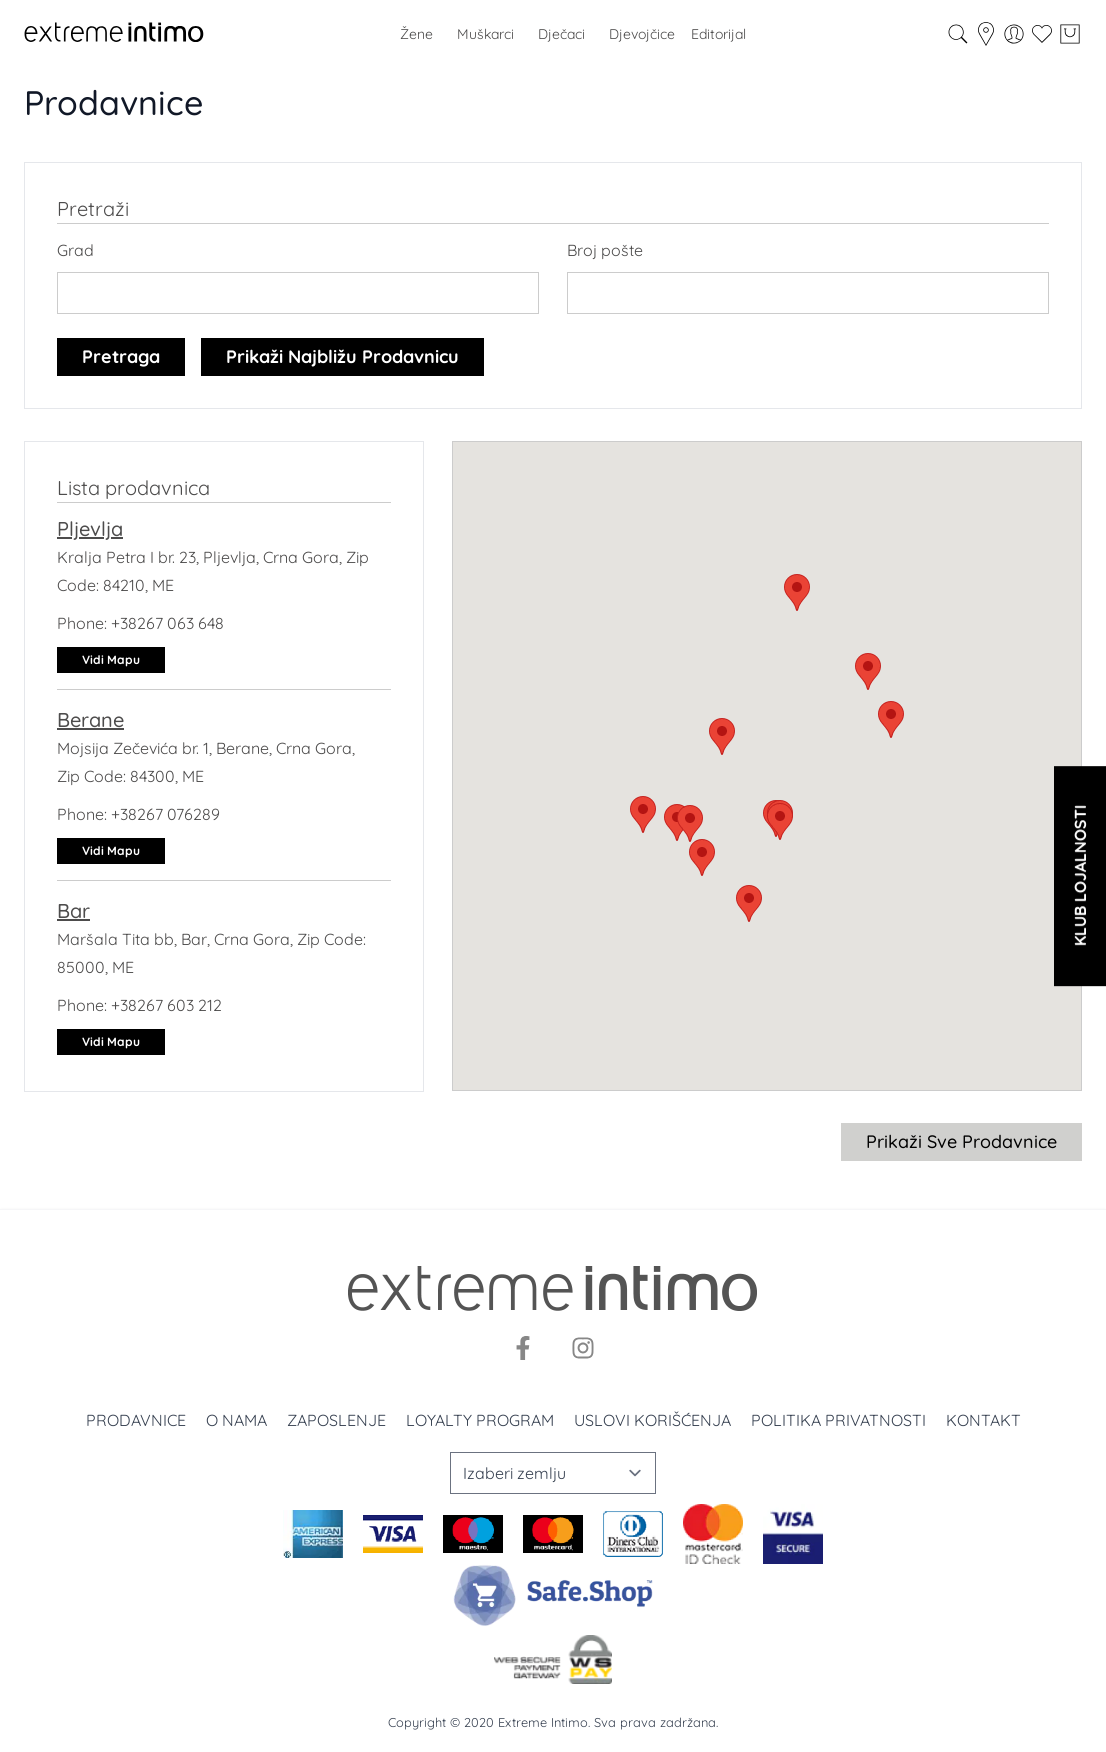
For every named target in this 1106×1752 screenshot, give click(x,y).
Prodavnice (136, 1420)
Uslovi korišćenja (652, 1420)
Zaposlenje (336, 1420)
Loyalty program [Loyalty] (480, 1420)
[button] (797, 592)
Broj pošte (605, 250)
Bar (73, 910)
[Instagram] (583, 1348)
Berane (90, 719)
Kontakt (983, 1420)
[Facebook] (523, 1348)
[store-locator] (986, 34)
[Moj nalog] (1014, 34)
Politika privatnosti (838, 1420)
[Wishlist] (1042, 34)
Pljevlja (90, 528)
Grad (75, 250)
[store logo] (114, 34)
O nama (236, 1420)
